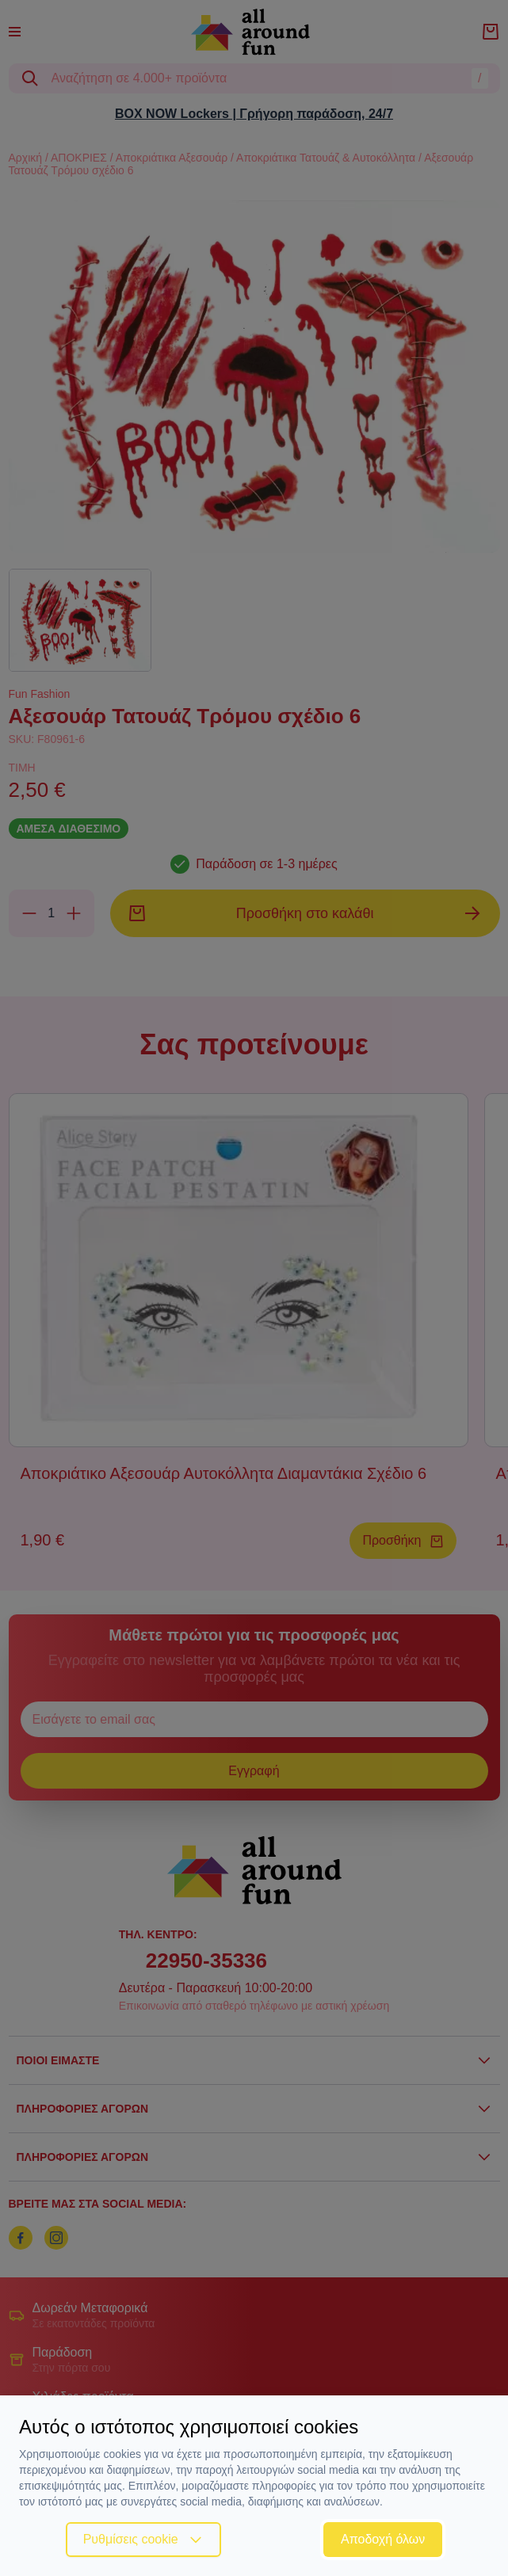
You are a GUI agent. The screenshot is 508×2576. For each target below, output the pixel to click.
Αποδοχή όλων (383, 2539)
